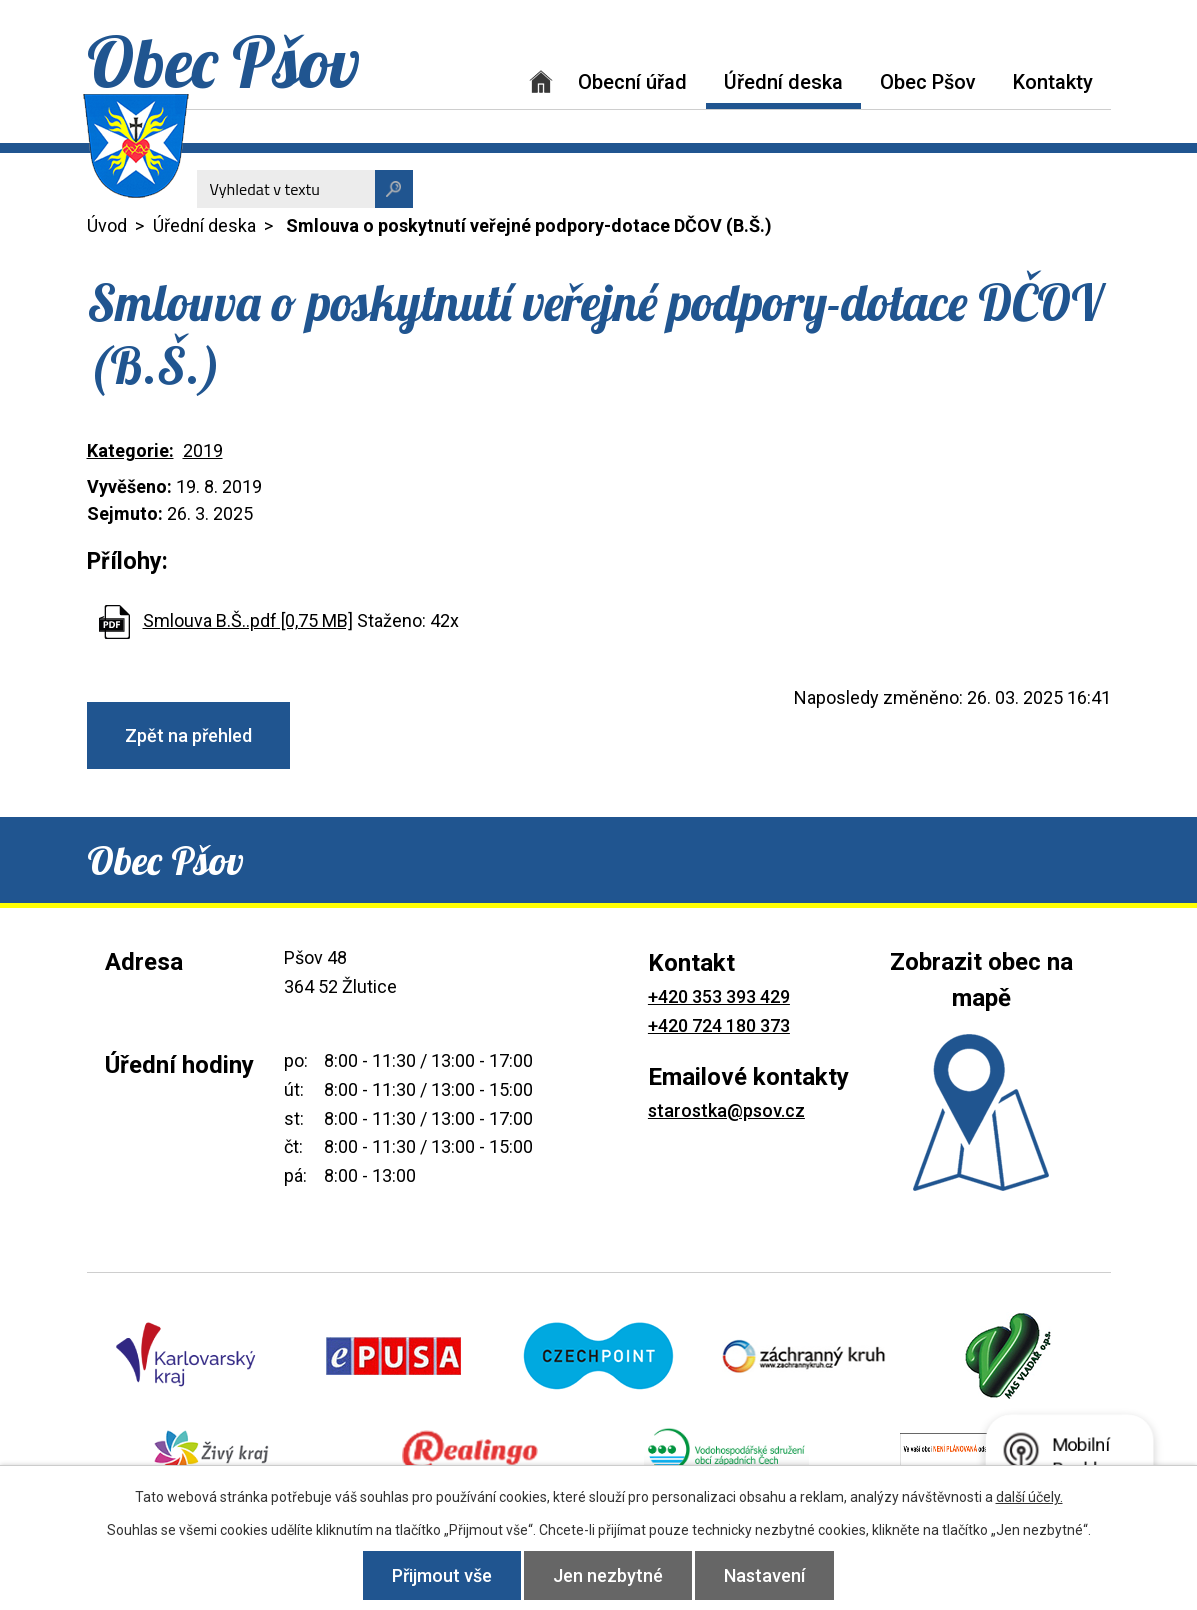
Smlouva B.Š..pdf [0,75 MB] (248, 620)
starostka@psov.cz (726, 1110)
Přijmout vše (442, 1575)
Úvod (541, 81)
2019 (203, 450)
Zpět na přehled (188, 735)
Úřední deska (783, 82)
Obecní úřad (632, 82)
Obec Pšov (928, 82)
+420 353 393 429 (719, 996)
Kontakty (1053, 82)
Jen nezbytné (608, 1575)
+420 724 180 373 (719, 1025)
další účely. (1029, 1497)
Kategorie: (130, 450)
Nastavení (764, 1575)
